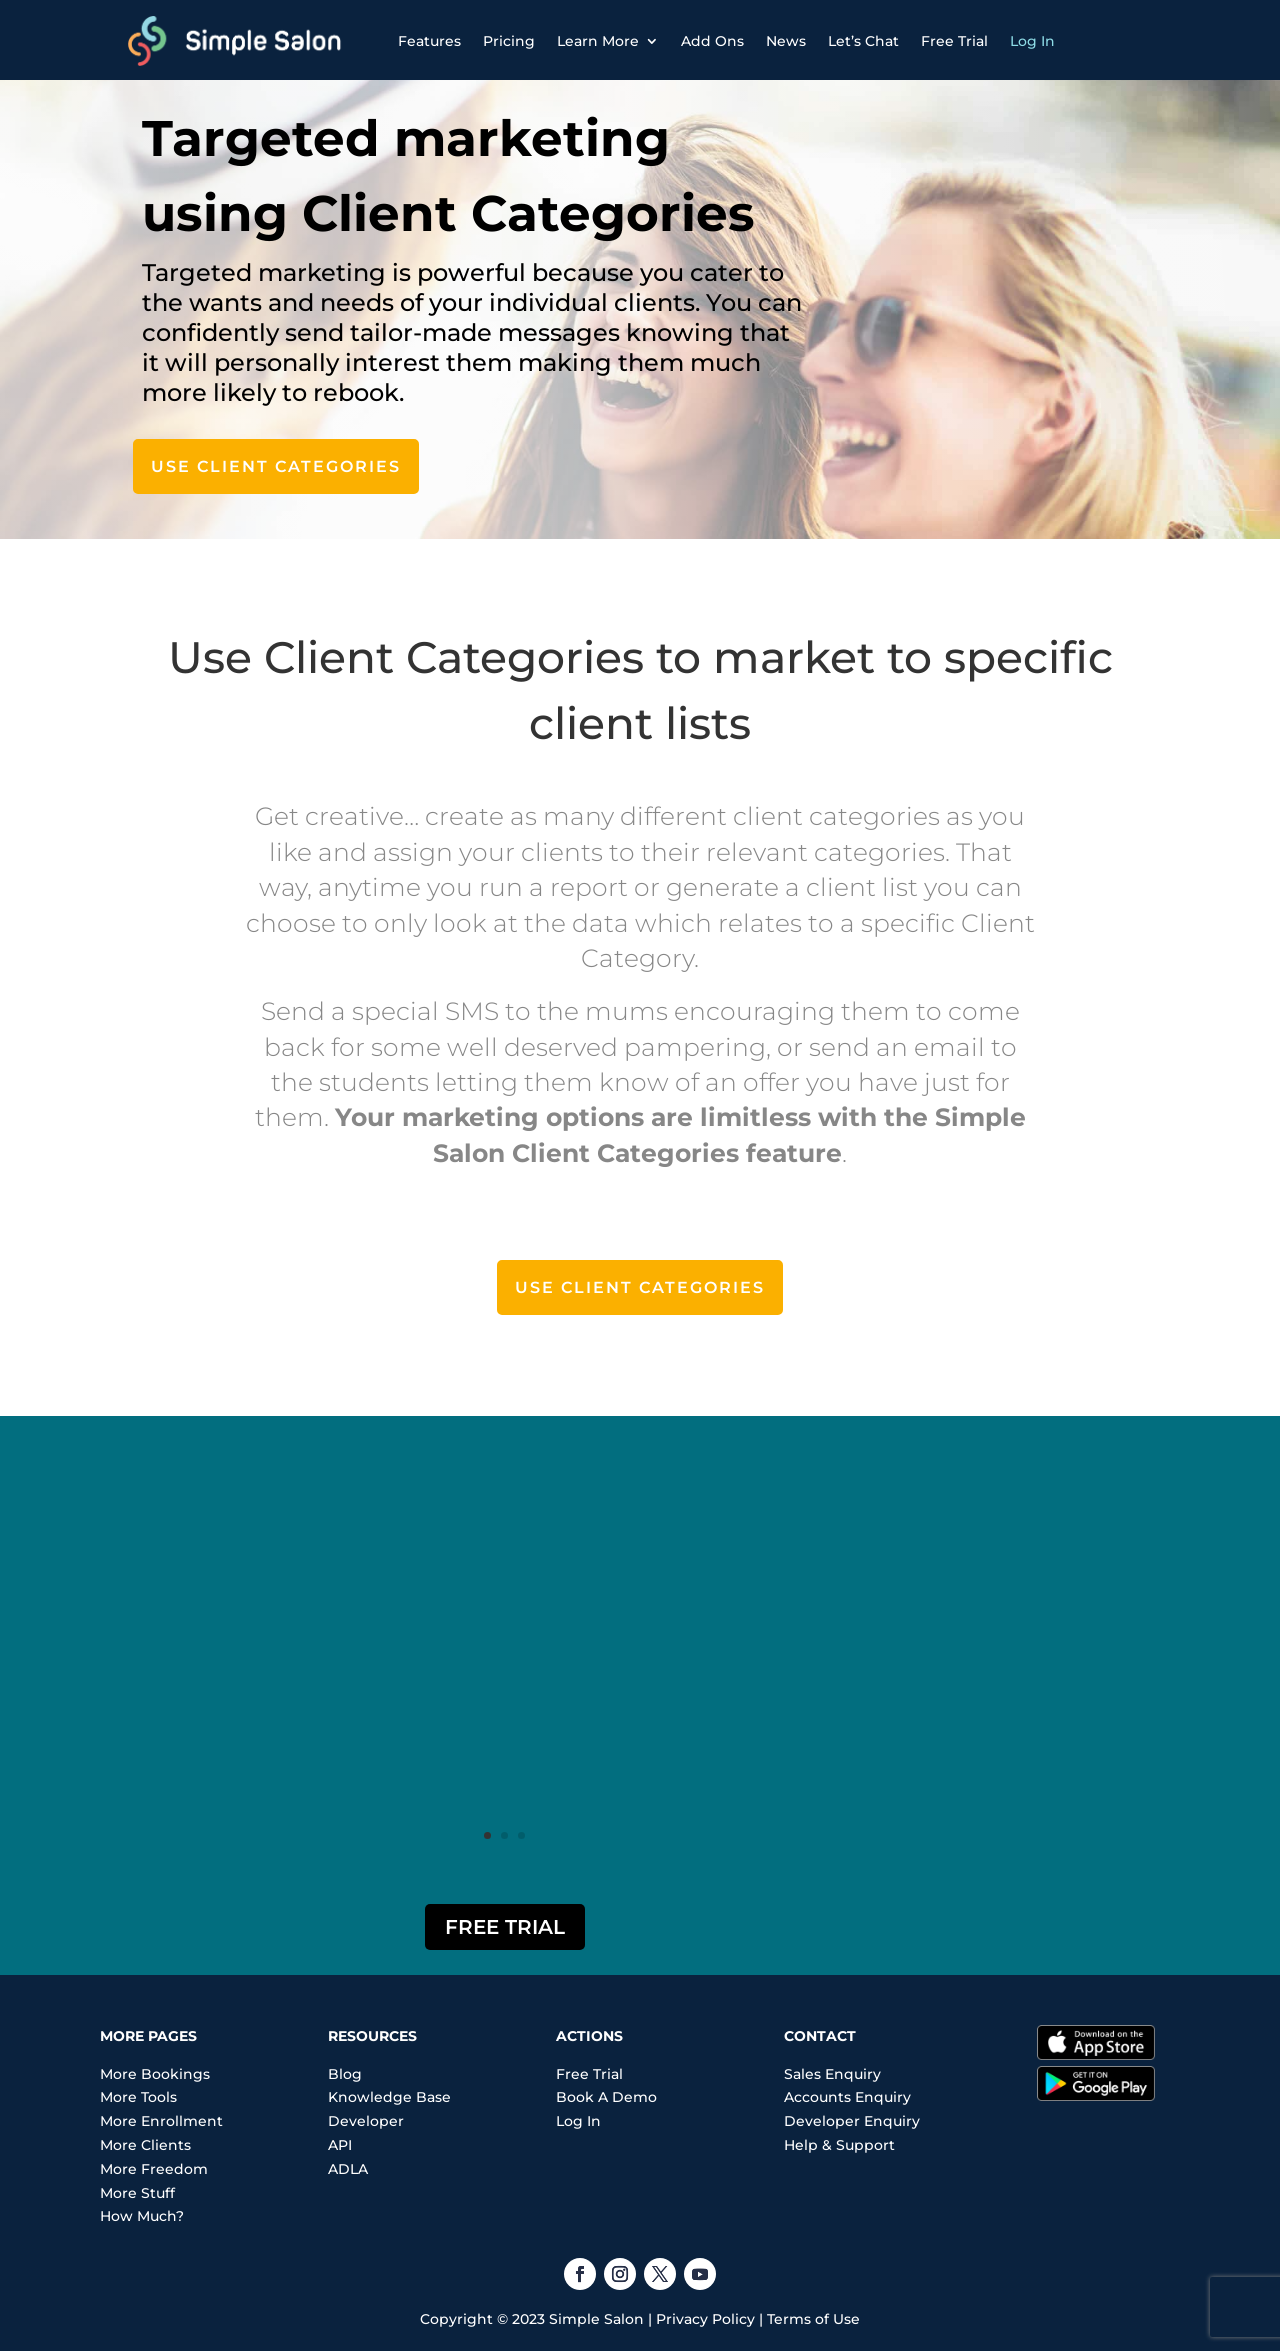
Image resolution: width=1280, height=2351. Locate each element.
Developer (366, 2121)
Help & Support (839, 2145)
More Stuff (137, 2193)
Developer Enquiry (852, 2121)
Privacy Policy (705, 2319)
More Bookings (155, 2074)
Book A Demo (606, 2097)
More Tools (138, 2097)
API (340, 2145)
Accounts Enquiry (847, 2097)
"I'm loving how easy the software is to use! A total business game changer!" (505, 1612)
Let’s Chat (863, 42)
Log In (1032, 42)
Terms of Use (813, 2319)
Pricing (509, 42)
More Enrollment (161, 2121)
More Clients (145, 2145)
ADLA (348, 2169)
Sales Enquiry (832, 2074)
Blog (345, 2074)
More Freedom (154, 2169)
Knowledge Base (389, 2097)
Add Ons (712, 42)
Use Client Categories (276, 466)
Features (429, 42)
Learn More (598, 42)
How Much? (142, 2216)
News (786, 42)
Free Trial (954, 42)
